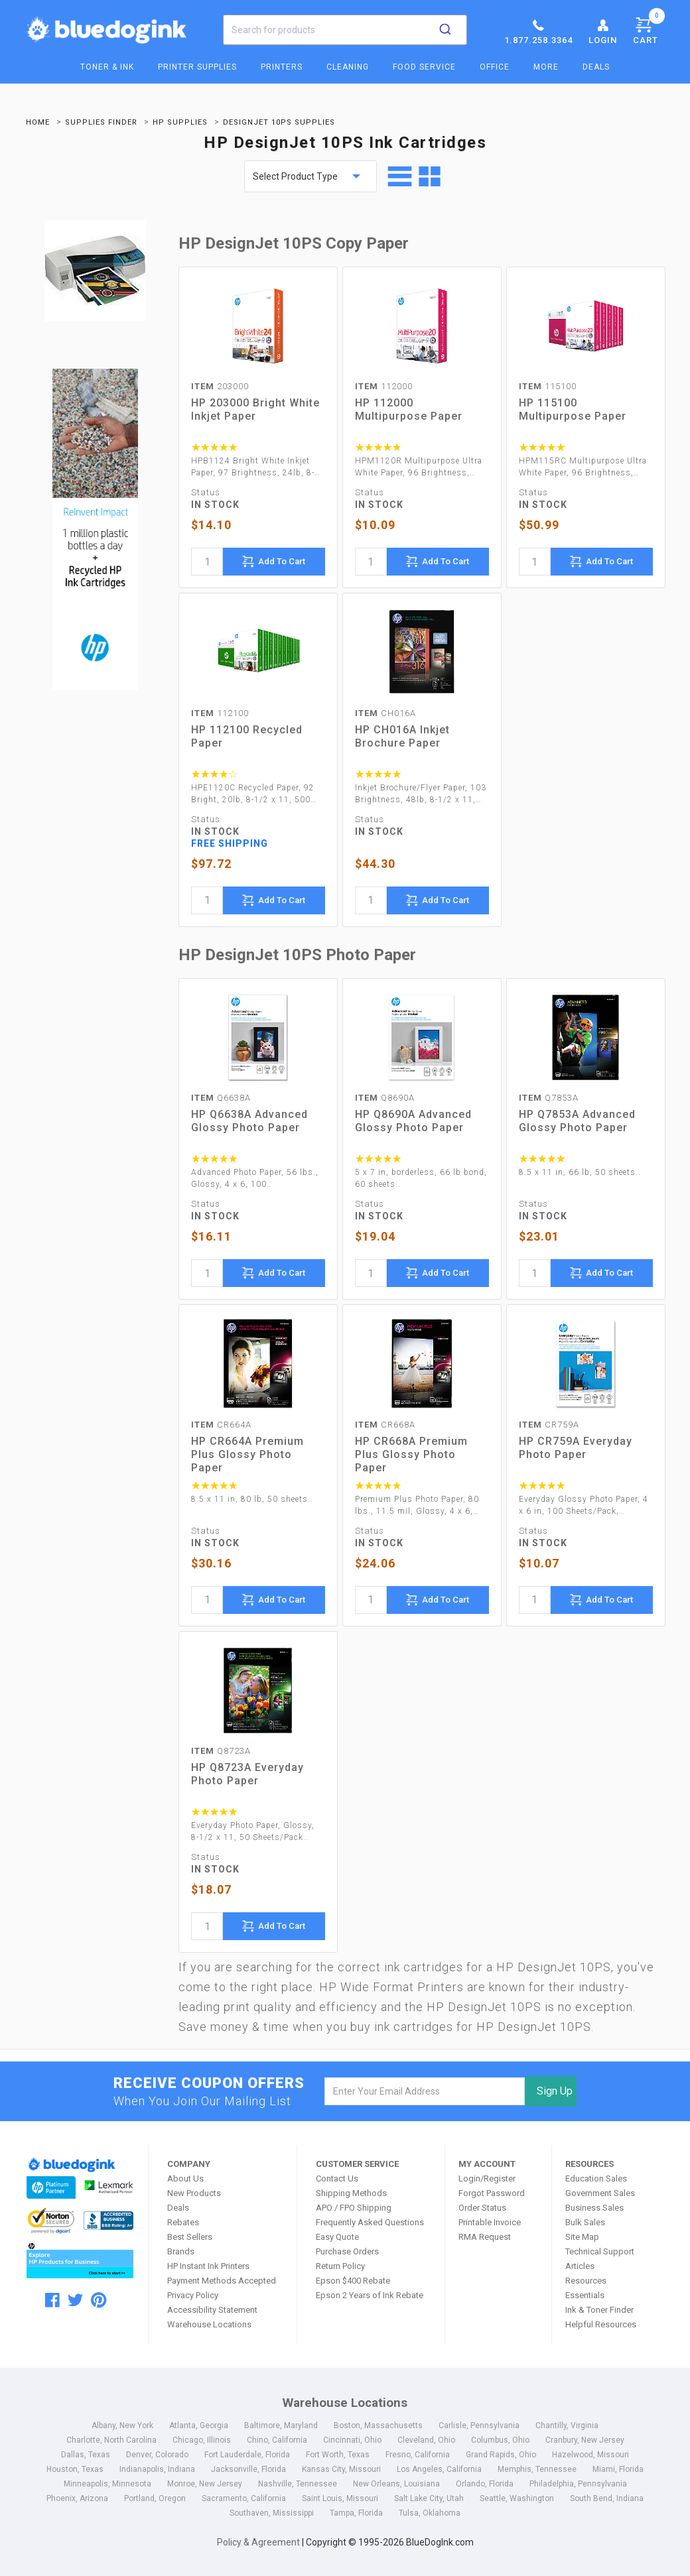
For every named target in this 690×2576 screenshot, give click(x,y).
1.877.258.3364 (538, 31)
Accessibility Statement (212, 2310)
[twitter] (75, 2300)
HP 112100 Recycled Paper (247, 736)
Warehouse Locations (209, 2324)
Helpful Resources (600, 2324)
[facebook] (52, 2300)
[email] (424, 2091)
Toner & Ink (107, 67)
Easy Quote (337, 2237)
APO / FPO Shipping (353, 2208)
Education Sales (596, 2178)
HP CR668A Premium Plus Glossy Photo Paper (411, 1454)
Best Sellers (189, 2237)
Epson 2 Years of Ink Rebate (369, 2295)
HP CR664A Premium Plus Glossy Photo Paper (247, 1454)
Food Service (424, 67)
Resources (585, 2281)
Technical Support (599, 2251)
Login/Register (487, 2178)
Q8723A (221, 1751)
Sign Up (555, 2091)
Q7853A (549, 1098)
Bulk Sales (585, 2222)
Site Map (582, 2237)
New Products (194, 2193)
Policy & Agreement (258, 2542)
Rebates (183, 2222)
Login (602, 31)
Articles (579, 2266)
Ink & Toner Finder (599, 2310)
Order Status (482, 2208)
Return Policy (340, 2266)
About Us (185, 2178)
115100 (548, 386)
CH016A (385, 713)
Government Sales (600, 2193)
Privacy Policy (192, 2295)
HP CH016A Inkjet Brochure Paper (402, 736)
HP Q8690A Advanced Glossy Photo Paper (413, 1121)
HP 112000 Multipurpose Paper (408, 409)
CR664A (221, 1425)
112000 (384, 386)
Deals (596, 67)
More (546, 67)
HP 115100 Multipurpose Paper (572, 409)
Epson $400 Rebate (353, 2281)
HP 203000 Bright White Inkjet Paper (255, 409)
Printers (282, 67)
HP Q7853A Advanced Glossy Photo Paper (577, 1121)
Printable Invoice (489, 2222)
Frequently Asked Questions (370, 2222)
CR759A (549, 1425)
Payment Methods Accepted (221, 2281)
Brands (180, 2251)
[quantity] (207, 562)
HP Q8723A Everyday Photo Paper (247, 1774)
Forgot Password (491, 2193)
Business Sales (594, 2208)
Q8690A (385, 1098)
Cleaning (347, 67)
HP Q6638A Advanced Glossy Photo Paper (249, 1121)
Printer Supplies (197, 67)
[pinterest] (98, 2300)
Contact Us (337, 2178)
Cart (649, 28)
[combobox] (345, 30)
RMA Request (484, 2237)
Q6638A (221, 1098)
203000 (220, 386)
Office (495, 67)
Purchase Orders (347, 2251)
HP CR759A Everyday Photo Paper (575, 1448)
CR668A (385, 1425)
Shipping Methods (351, 2193)
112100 (220, 713)
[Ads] (94, 531)
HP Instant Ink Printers (208, 2266)
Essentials (584, 2295)
